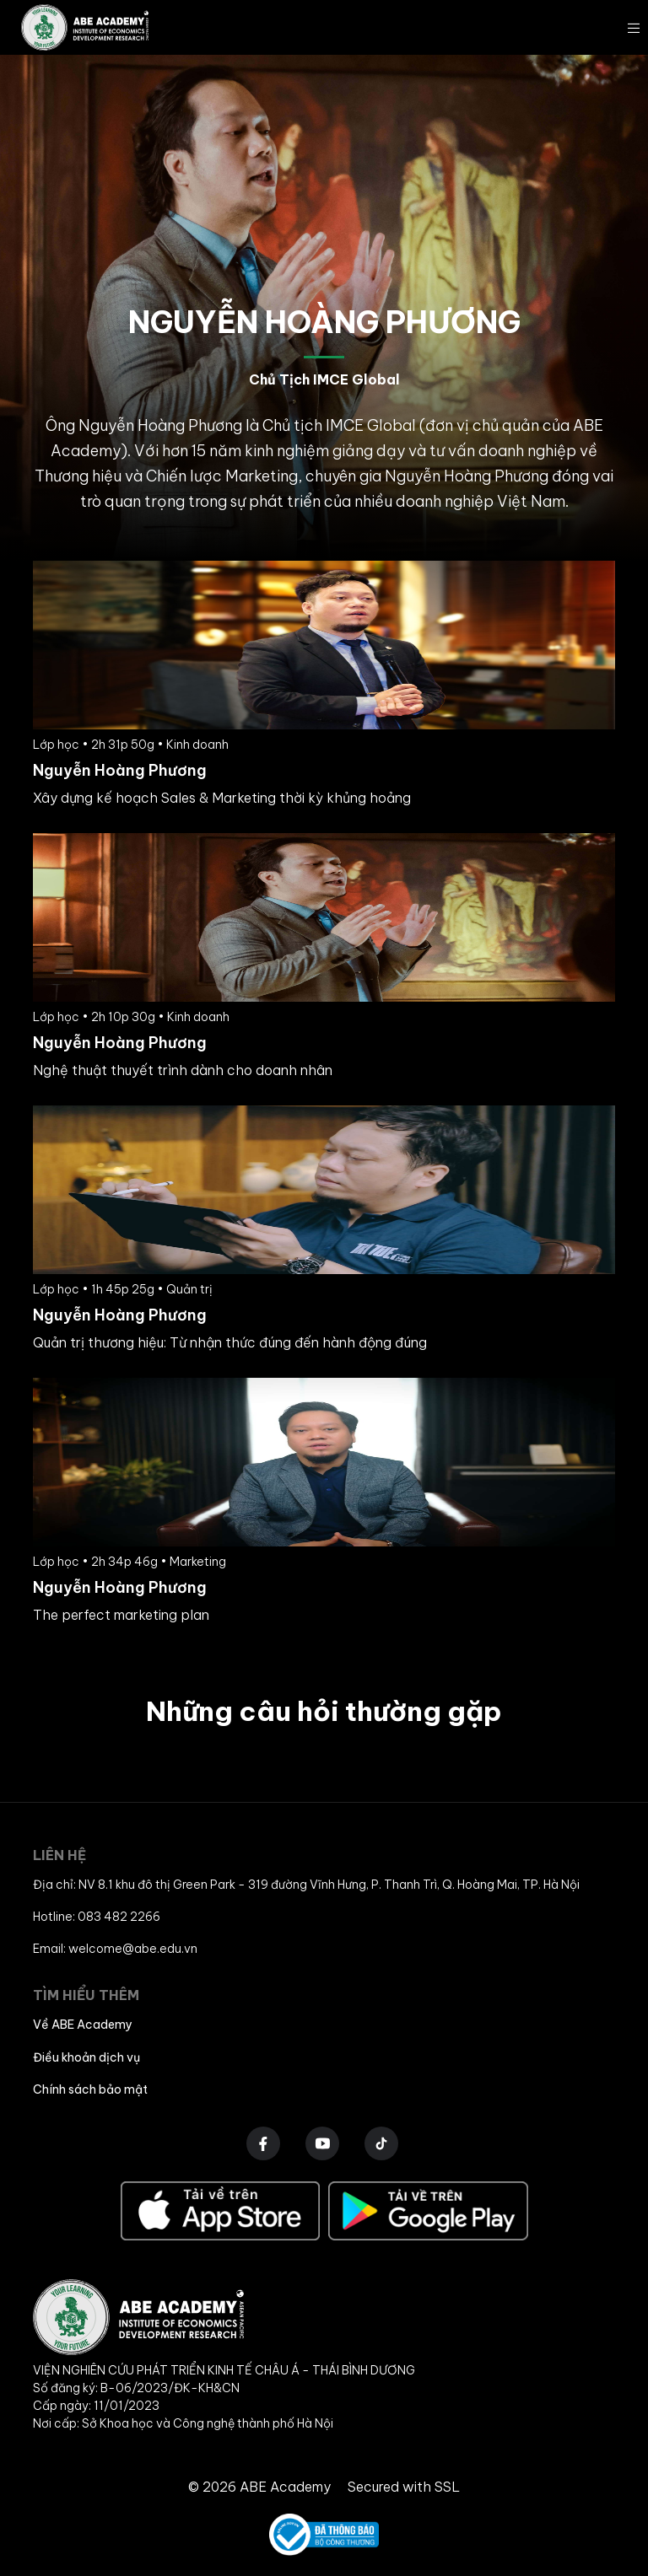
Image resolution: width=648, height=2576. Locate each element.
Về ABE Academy (82, 2024)
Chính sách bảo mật (90, 2089)
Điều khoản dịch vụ (86, 2057)
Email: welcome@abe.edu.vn (115, 1948)
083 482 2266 (119, 1916)
